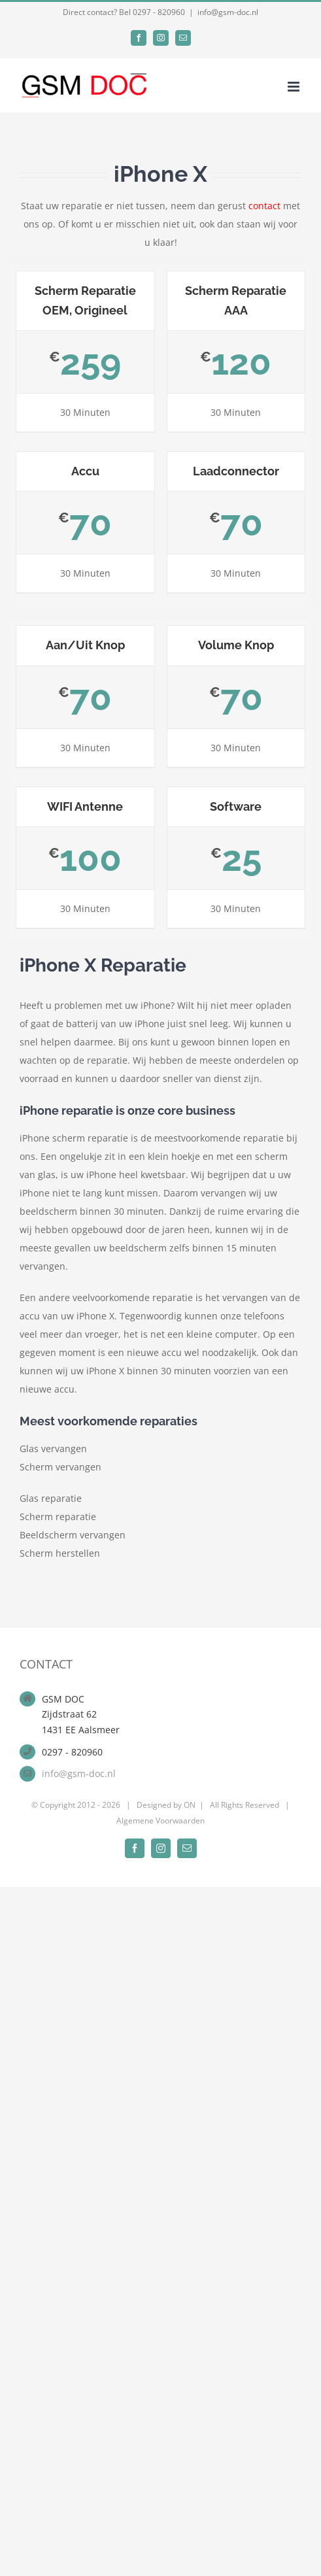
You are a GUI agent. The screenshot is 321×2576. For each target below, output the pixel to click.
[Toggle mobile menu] (294, 86)
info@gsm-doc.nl (227, 12)
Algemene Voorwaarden (160, 1820)
